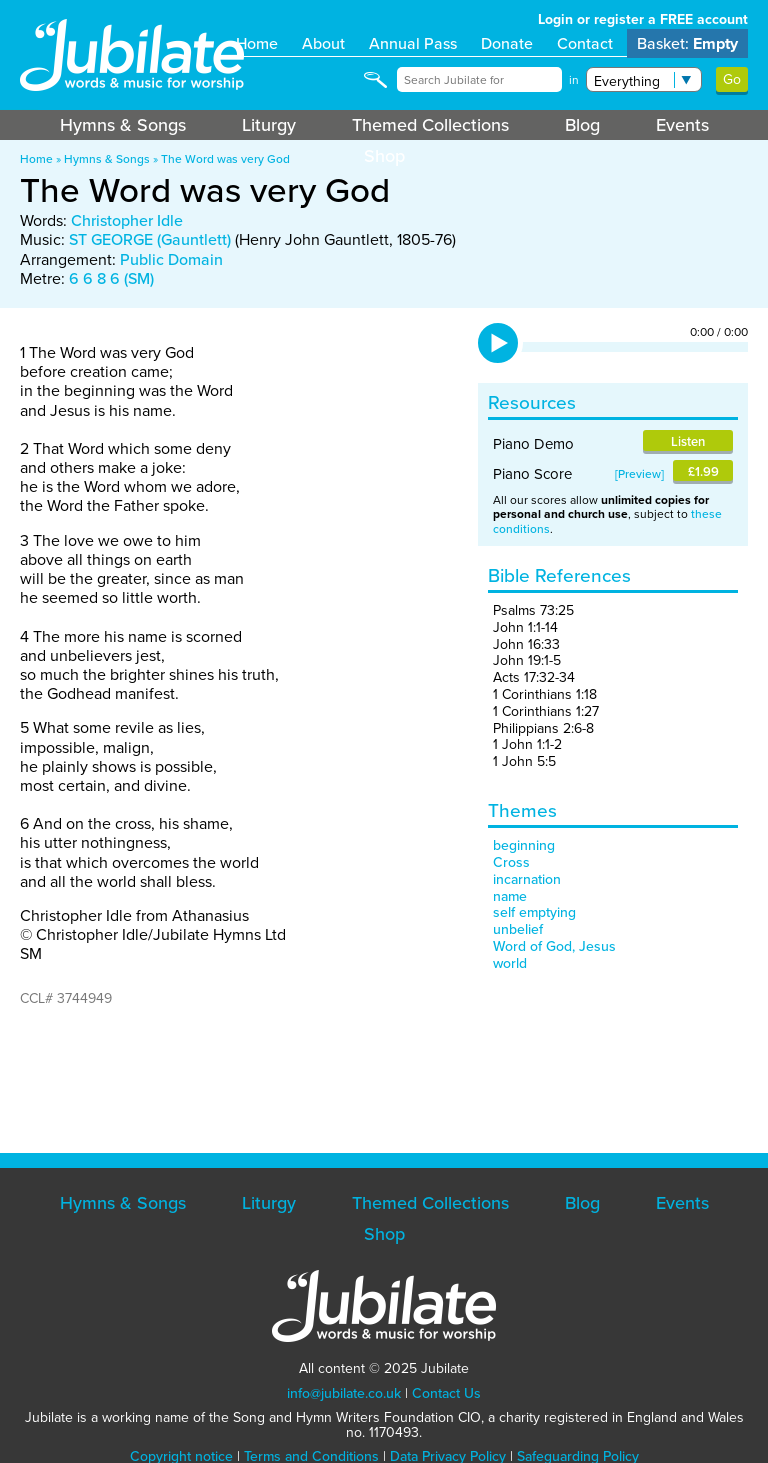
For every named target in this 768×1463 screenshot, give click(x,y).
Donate (507, 43)
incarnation (527, 879)
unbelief (518, 929)
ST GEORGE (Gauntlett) (150, 239)
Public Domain (171, 259)
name (510, 896)
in (574, 80)
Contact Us (446, 1393)
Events (682, 125)
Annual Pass (413, 43)
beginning (524, 845)
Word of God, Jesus (554, 946)
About (323, 43)
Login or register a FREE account (643, 19)
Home (257, 43)
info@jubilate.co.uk (344, 1393)
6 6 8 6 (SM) (111, 278)
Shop (384, 156)
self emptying (534, 912)
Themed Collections (430, 125)
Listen (688, 441)
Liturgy (269, 125)
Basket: (687, 43)
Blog (582, 125)
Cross (511, 862)
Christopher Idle (127, 220)
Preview (639, 474)
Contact (585, 43)
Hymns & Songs (123, 125)
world (510, 963)
